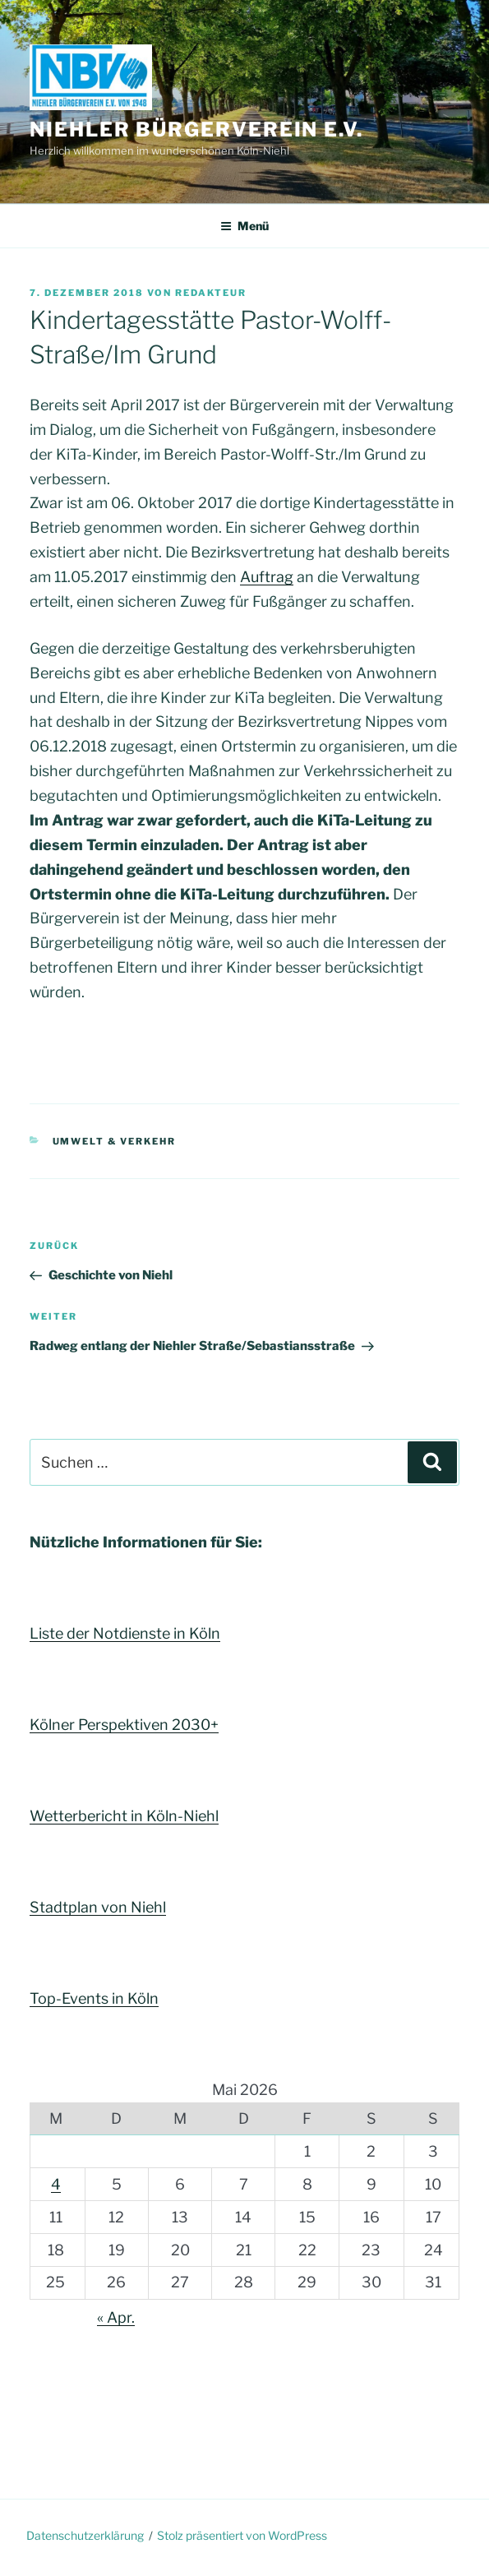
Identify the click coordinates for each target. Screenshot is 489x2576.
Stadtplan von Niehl (98, 1907)
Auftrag (266, 576)
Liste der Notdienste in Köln (125, 1633)
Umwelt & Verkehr (115, 1141)
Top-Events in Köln (94, 1998)
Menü (244, 226)
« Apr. (116, 2317)
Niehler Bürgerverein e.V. (196, 129)
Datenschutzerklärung (85, 2535)
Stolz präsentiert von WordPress (242, 2535)
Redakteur (211, 292)
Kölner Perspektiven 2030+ (124, 1724)
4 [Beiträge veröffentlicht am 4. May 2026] (56, 2184)
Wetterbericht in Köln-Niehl (124, 1815)
